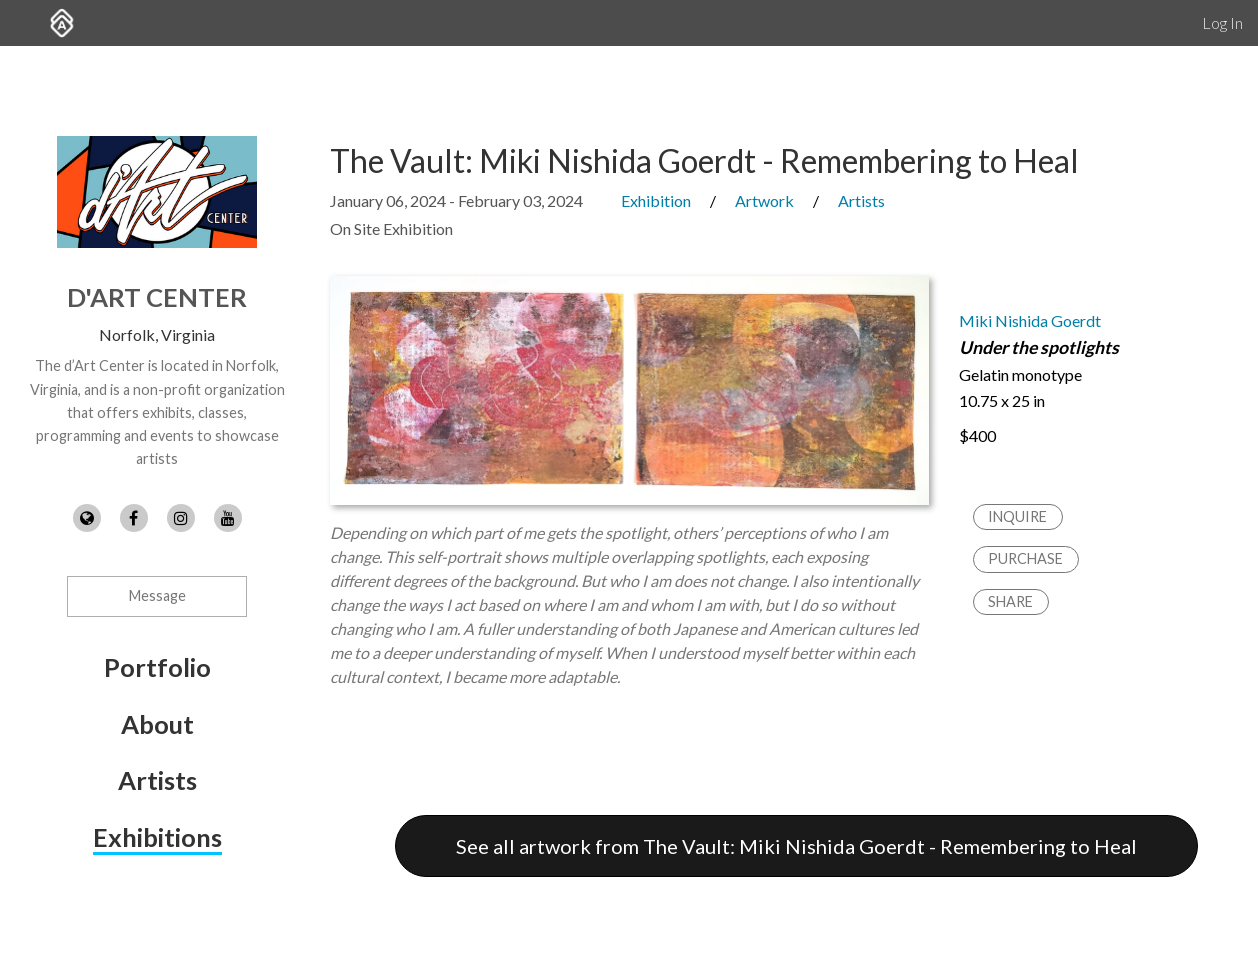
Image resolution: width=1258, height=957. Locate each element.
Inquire (1017, 516)
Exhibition (656, 200)
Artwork (764, 200)
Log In (1222, 22)
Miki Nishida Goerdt (1030, 320)
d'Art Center (157, 297)
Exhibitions (157, 837)
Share (1010, 601)
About (157, 724)
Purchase (1025, 558)
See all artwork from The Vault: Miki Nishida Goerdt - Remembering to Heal (796, 846)
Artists (157, 780)
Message (157, 595)
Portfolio (157, 667)
